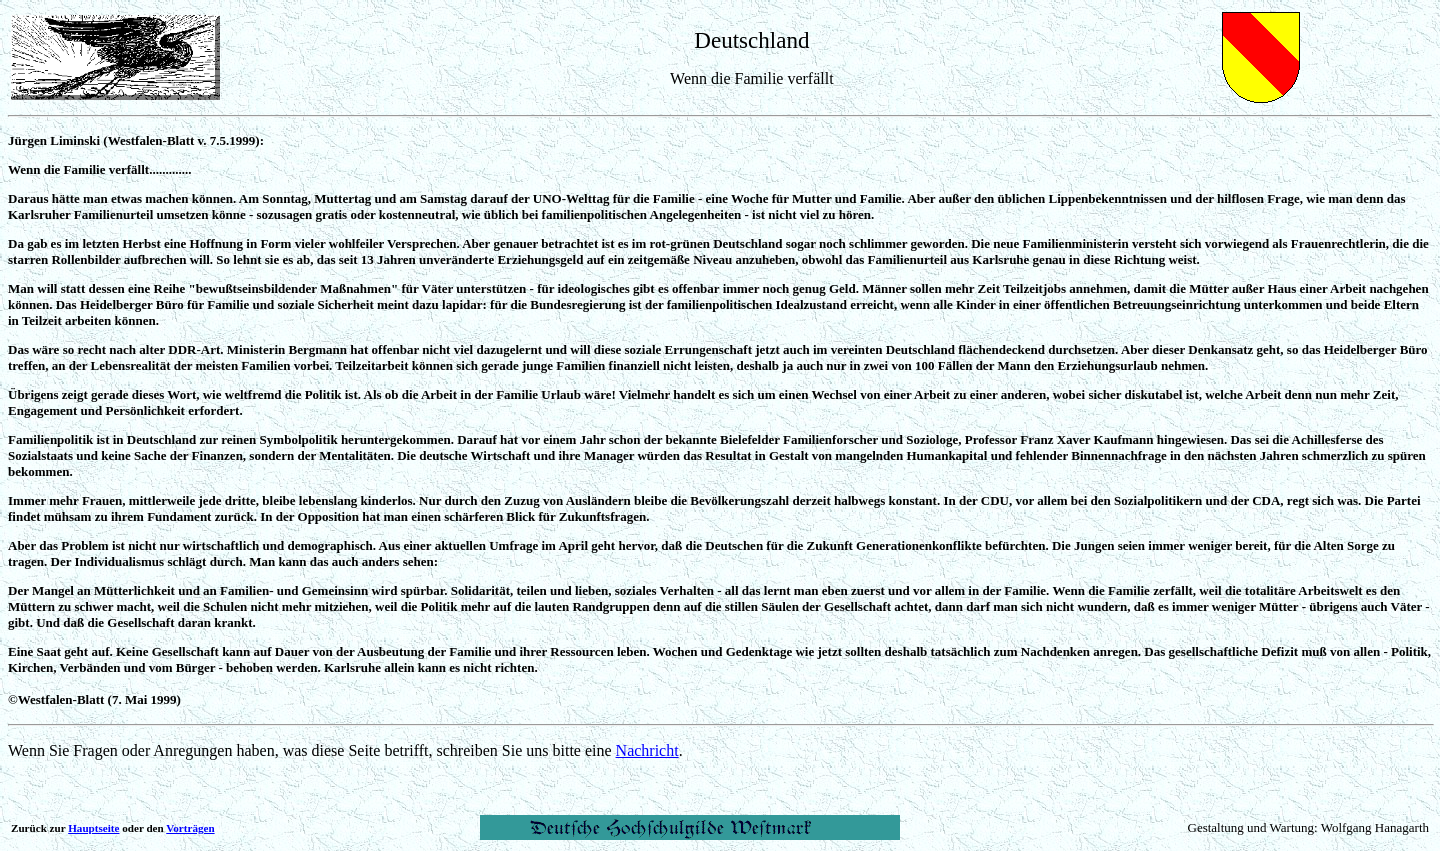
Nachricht (647, 750)
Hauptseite (93, 828)
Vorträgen (190, 828)
